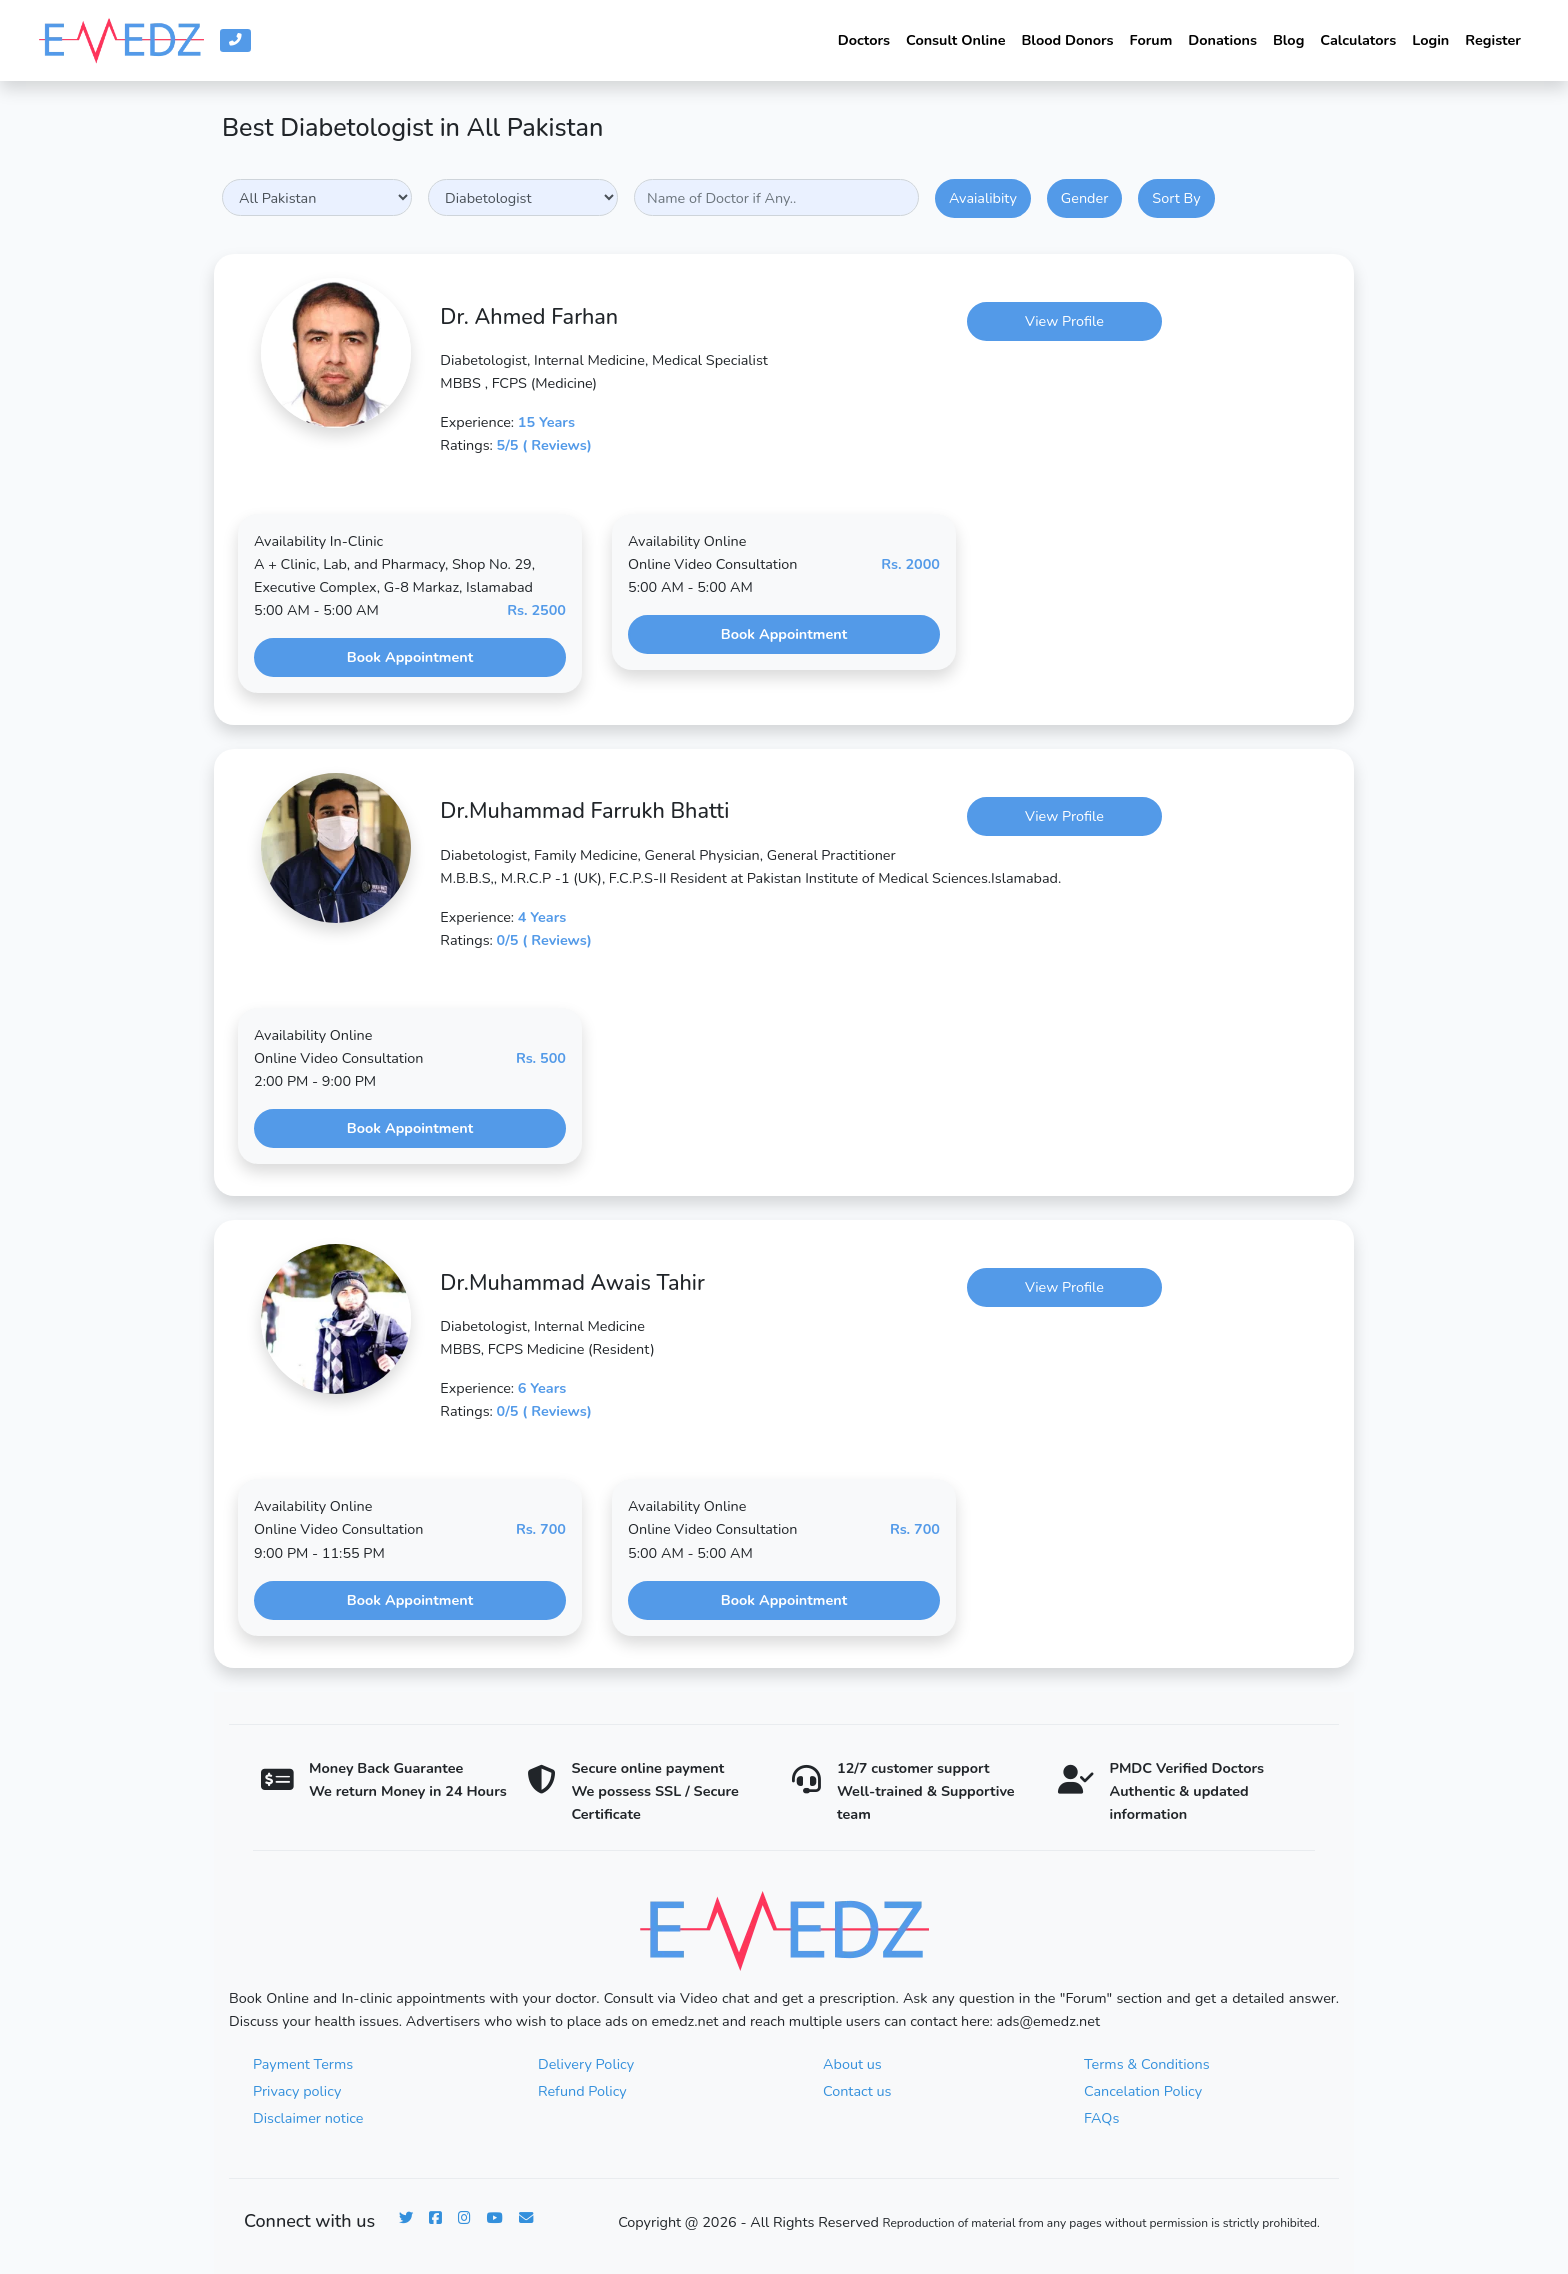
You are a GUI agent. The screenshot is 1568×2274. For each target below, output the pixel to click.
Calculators (1358, 40)
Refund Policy (582, 2091)
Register (1493, 40)
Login (1430, 40)
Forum (1151, 40)
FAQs (1101, 2118)
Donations (1222, 40)
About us (852, 2064)
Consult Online (955, 40)
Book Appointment (410, 657)
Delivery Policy (586, 2064)
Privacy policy (297, 2091)
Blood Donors (1067, 40)
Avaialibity (983, 198)
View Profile (1064, 321)
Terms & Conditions (1147, 2064)
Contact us (857, 2091)
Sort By (1176, 198)
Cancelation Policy (1143, 2091)
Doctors (864, 40)
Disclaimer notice (308, 2118)
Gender (1084, 198)
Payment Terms (303, 2064)
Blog (1288, 40)
